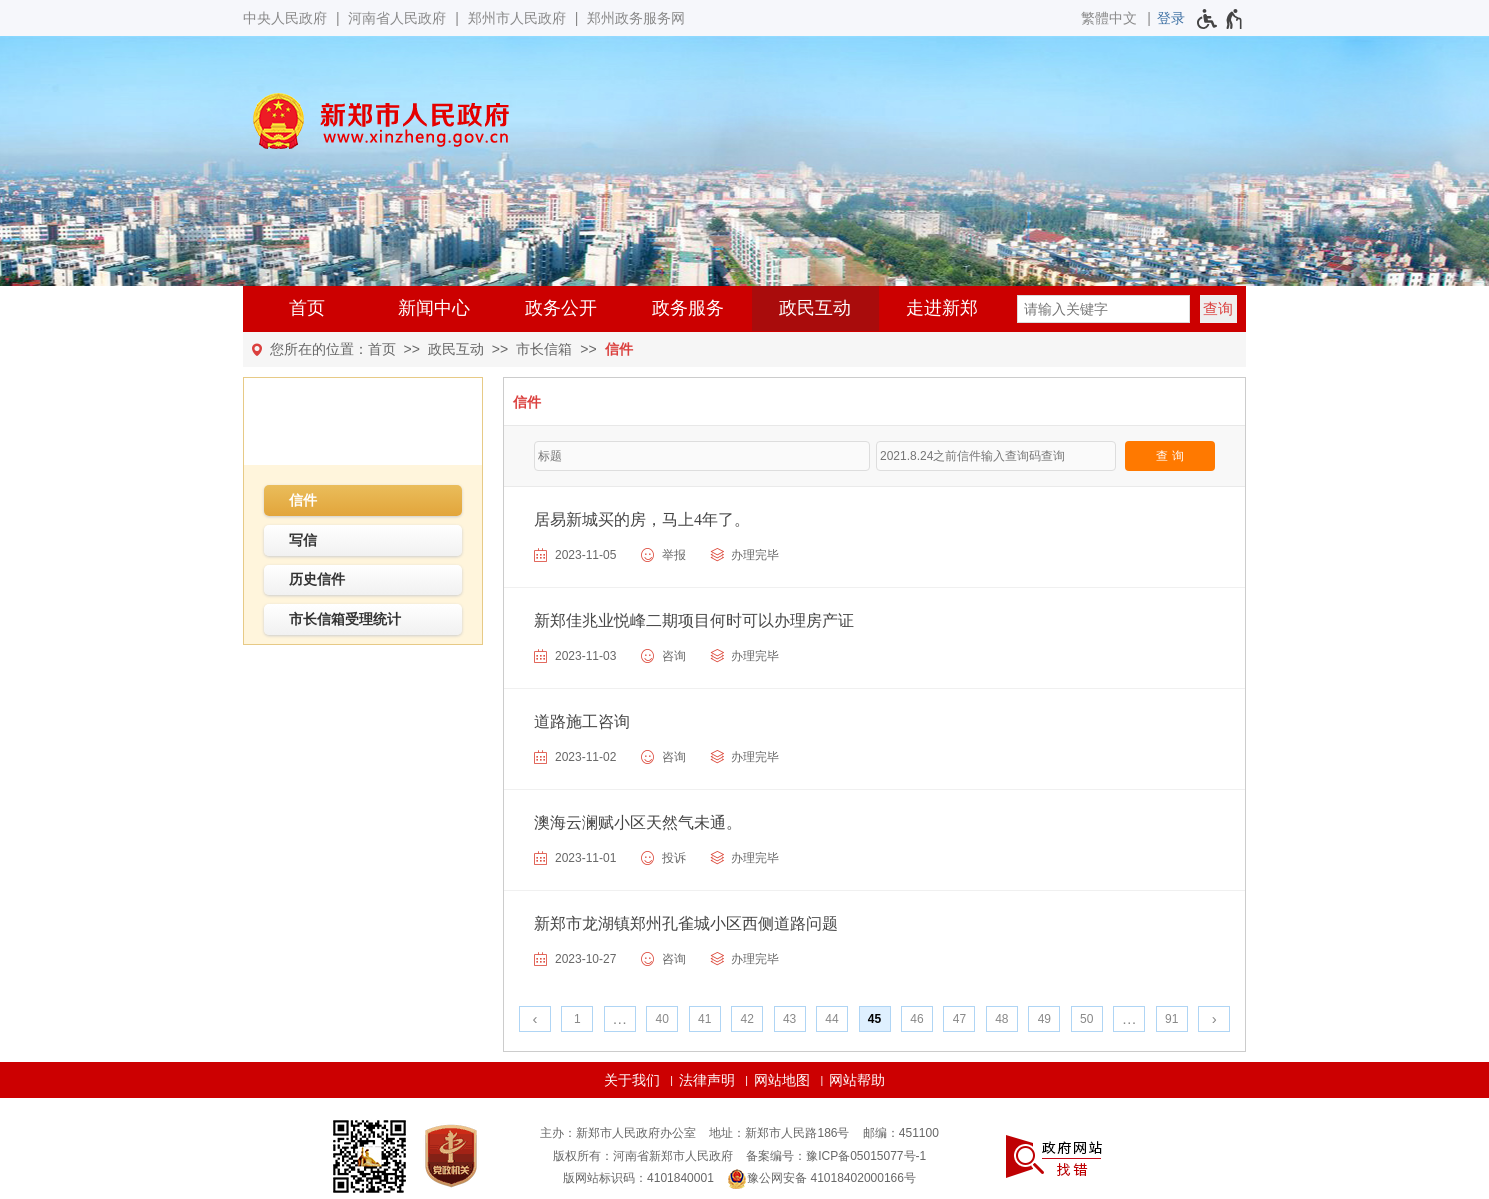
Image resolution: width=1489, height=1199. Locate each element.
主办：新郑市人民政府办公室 (618, 1133)
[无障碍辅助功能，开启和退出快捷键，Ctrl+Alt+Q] (1220, 19)
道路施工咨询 (582, 721)
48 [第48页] (1001, 1019)
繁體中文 (1109, 18)
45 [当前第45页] (874, 1019)
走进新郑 (942, 308)
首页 (307, 308)
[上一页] (535, 1019)
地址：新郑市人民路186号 (779, 1133)
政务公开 (561, 308)
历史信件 (317, 579)
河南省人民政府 (397, 18)
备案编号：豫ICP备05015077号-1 (836, 1156)
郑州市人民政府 (517, 18)
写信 (303, 540)
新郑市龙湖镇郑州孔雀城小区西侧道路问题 (686, 923)
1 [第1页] (577, 1019)
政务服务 (688, 308)
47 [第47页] (959, 1019)
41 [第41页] (704, 1019)
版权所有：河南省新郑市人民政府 (643, 1156)
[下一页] (1214, 1019)
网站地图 (782, 1080)
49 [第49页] (1044, 1019)
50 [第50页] (1086, 1019)
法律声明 (707, 1080)
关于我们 (632, 1080)
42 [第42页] (746, 1019)
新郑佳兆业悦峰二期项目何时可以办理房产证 (694, 620)
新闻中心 (434, 308)
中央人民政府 (285, 18)
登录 (1171, 18)
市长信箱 (544, 349)
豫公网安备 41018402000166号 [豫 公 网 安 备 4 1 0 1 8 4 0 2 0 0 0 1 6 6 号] (821, 1179)
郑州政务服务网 (636, 18)
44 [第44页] (831, 1019)
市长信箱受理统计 (345, 619)
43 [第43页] (789, 1019)
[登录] (1171, 18)
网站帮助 (857, 1080)
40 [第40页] (662, 1019)
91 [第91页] (1171, 1019)
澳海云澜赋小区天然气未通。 (638, 822)
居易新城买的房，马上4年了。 (642, 519)
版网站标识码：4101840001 (638, 1178)
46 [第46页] (916, 1019)
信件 (619, 349)
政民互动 (815, 308)
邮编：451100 (901, 1133)
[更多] (1129, 1019)
